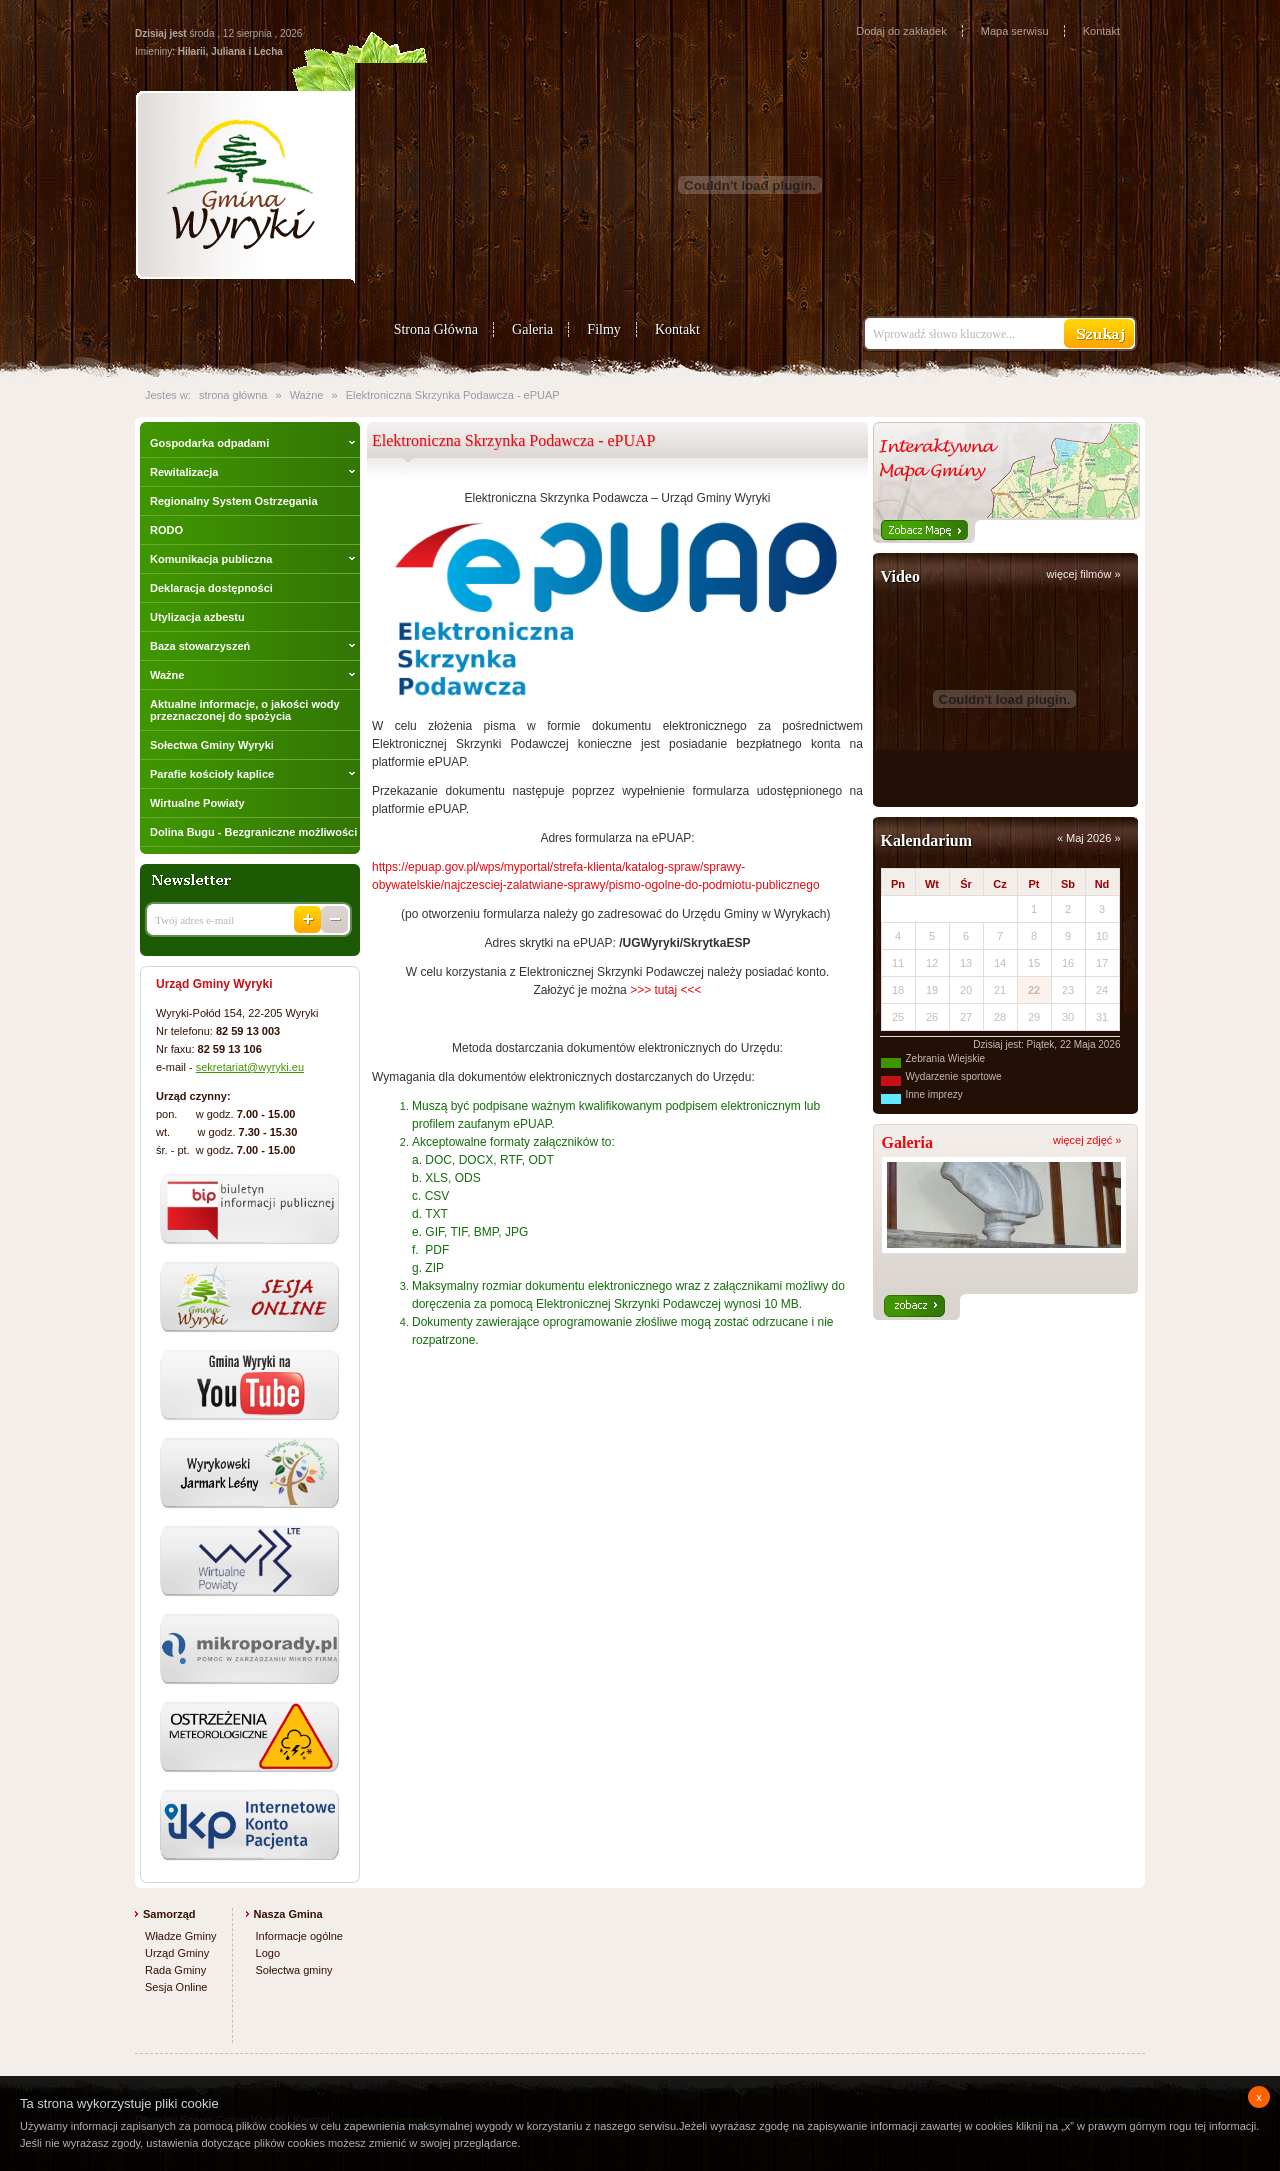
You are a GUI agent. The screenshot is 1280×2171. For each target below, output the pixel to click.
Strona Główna (436, 329)
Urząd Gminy (177, 1953)
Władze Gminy (181, 1936)
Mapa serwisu (1015, 31)
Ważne (307, 395)
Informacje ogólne (299, 1936)
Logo (268, 1953)
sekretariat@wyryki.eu (250, 1067)
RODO (166, 530)
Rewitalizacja (184, 472)
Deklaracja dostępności (211, 588)
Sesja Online (176, 1987)
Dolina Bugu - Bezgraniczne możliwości (253, 832)
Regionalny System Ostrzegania (234, 501)
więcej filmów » (1084, 574)
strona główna (233, 395)
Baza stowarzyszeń (200, 646)
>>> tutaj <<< (665, 990)
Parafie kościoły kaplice (212, 774)
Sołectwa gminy (294, 1970)
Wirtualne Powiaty (197, 803)
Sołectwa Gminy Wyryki (212, 745)
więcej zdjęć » (1087, 1140)
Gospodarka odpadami (209, 443)
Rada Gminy (175, 1970)
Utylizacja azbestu (197, 617)
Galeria (532, 329)
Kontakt (1101, 31)
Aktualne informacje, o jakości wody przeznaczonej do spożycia (245, 710)
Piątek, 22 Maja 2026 (1074, 1044)
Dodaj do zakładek (901, 31)
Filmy (603, 329)
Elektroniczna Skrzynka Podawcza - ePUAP (453, 395)
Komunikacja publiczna (211, 559)
